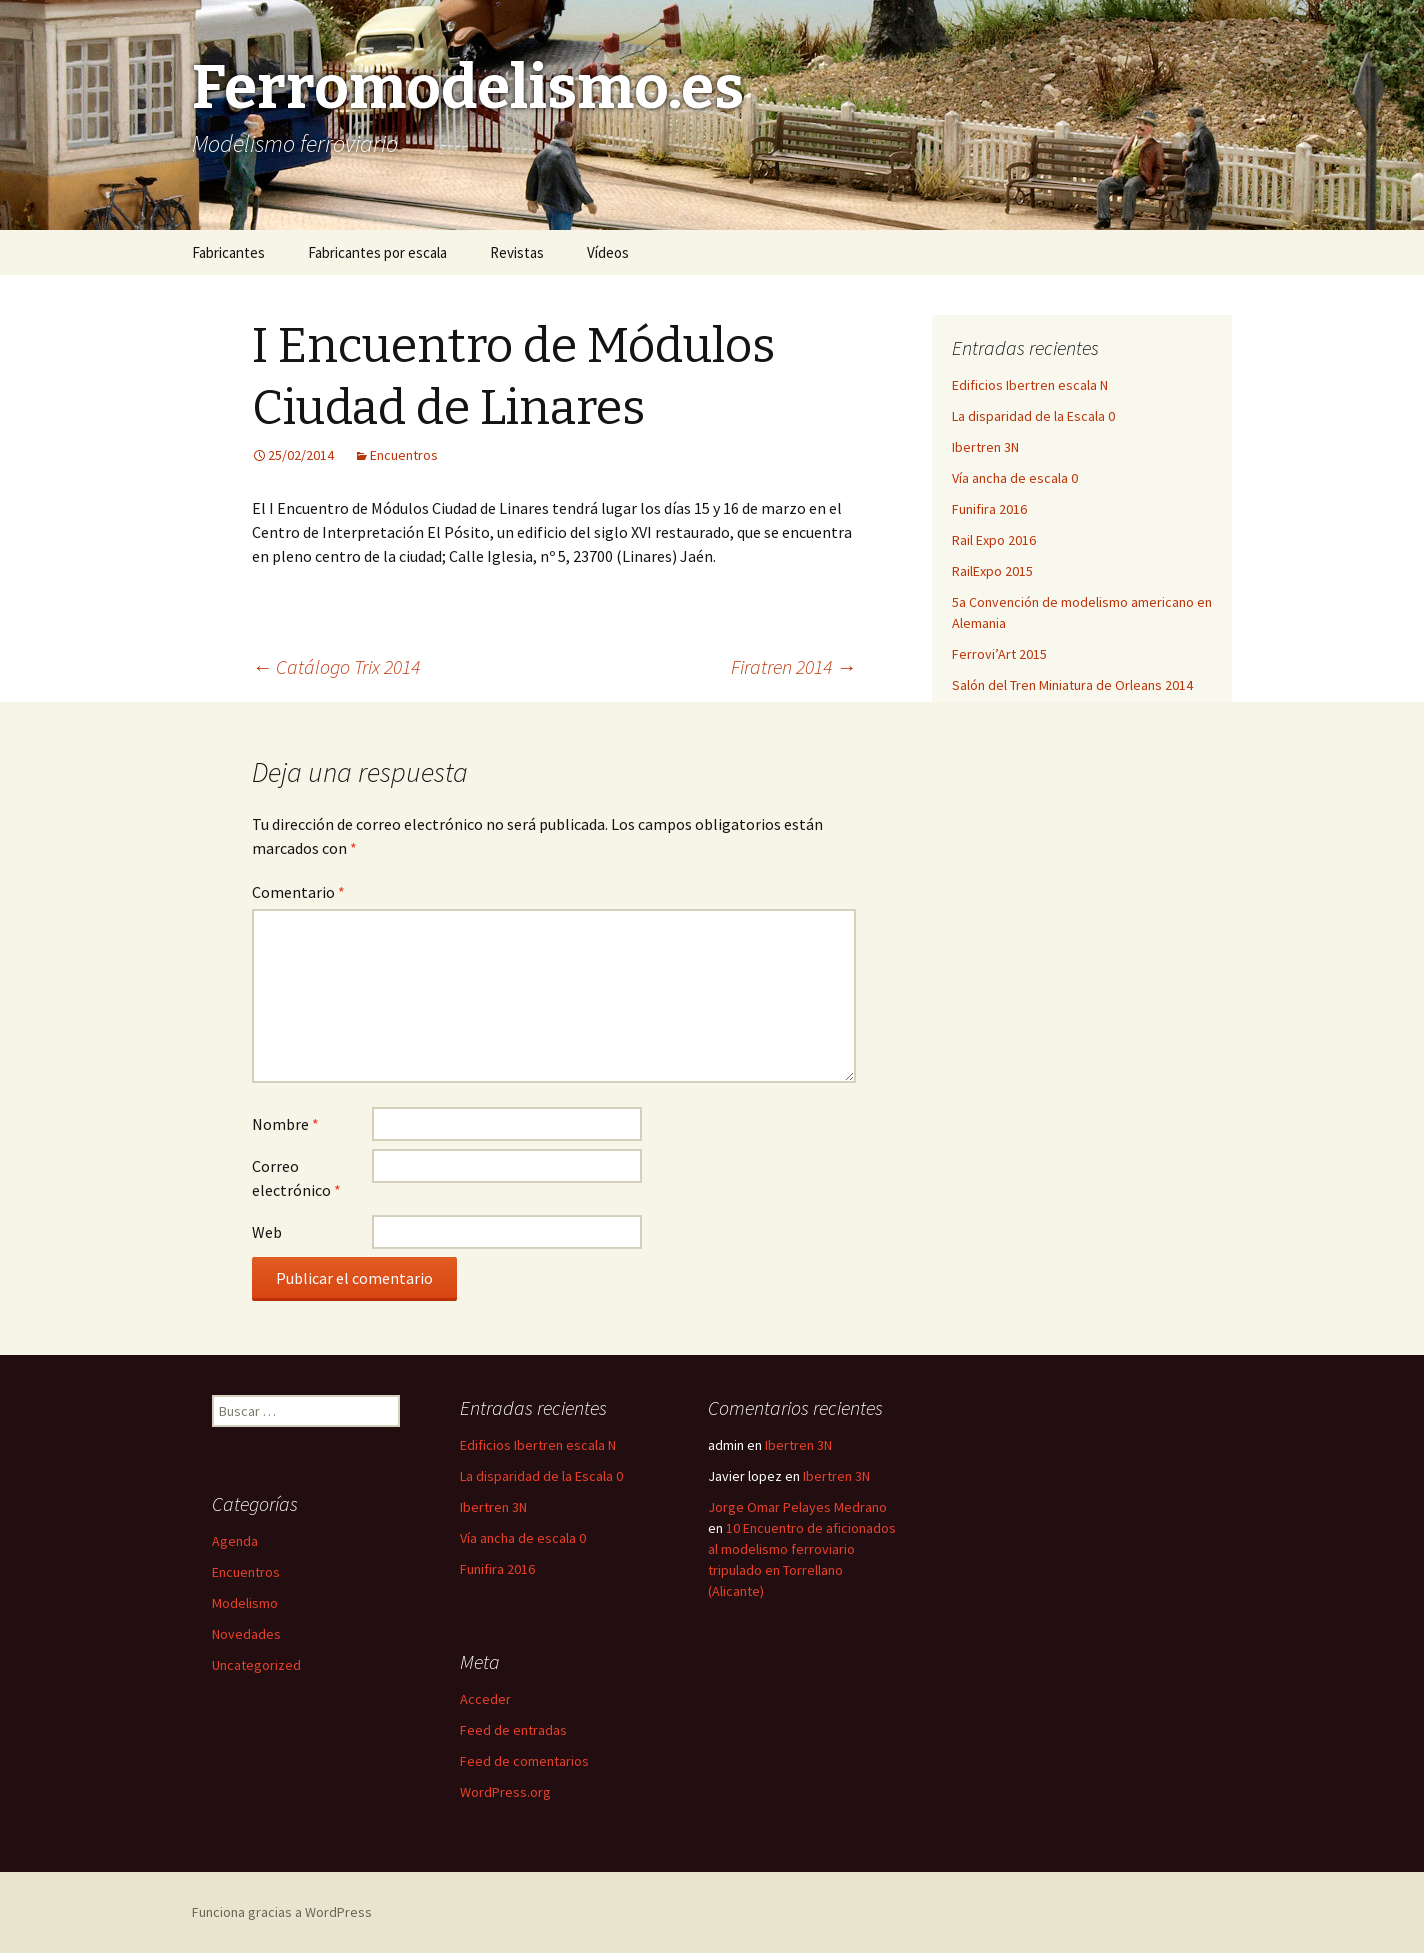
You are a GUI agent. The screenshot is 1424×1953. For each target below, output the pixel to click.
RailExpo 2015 (992, 571)
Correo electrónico (296, 1178)
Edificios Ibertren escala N (1030, 385)
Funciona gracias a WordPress (282, 1912)
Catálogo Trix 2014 (336, 666)
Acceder (485, 1699)
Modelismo (245, 1603)
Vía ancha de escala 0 (1015, 478)
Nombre (285, 1124)
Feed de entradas (513, 1730)
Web (267, 1232)
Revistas (517, 252)
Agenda (235, 1541)
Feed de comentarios (524, 1761)
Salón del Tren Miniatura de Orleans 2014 (1072, 685)
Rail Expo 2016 (994, 540)
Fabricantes (228, 252)
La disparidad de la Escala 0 (1033, 416)
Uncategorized (256, 1665)
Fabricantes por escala (377, 252)
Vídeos (608, 252)
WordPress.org (505, 1792)
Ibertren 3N (985, 447)
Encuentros (404, 455)
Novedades (246, 1634)
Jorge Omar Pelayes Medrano (797, 1507)
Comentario (298, 892)
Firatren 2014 (793, 666)
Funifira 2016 (989, 509)
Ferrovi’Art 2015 (999, 654)
